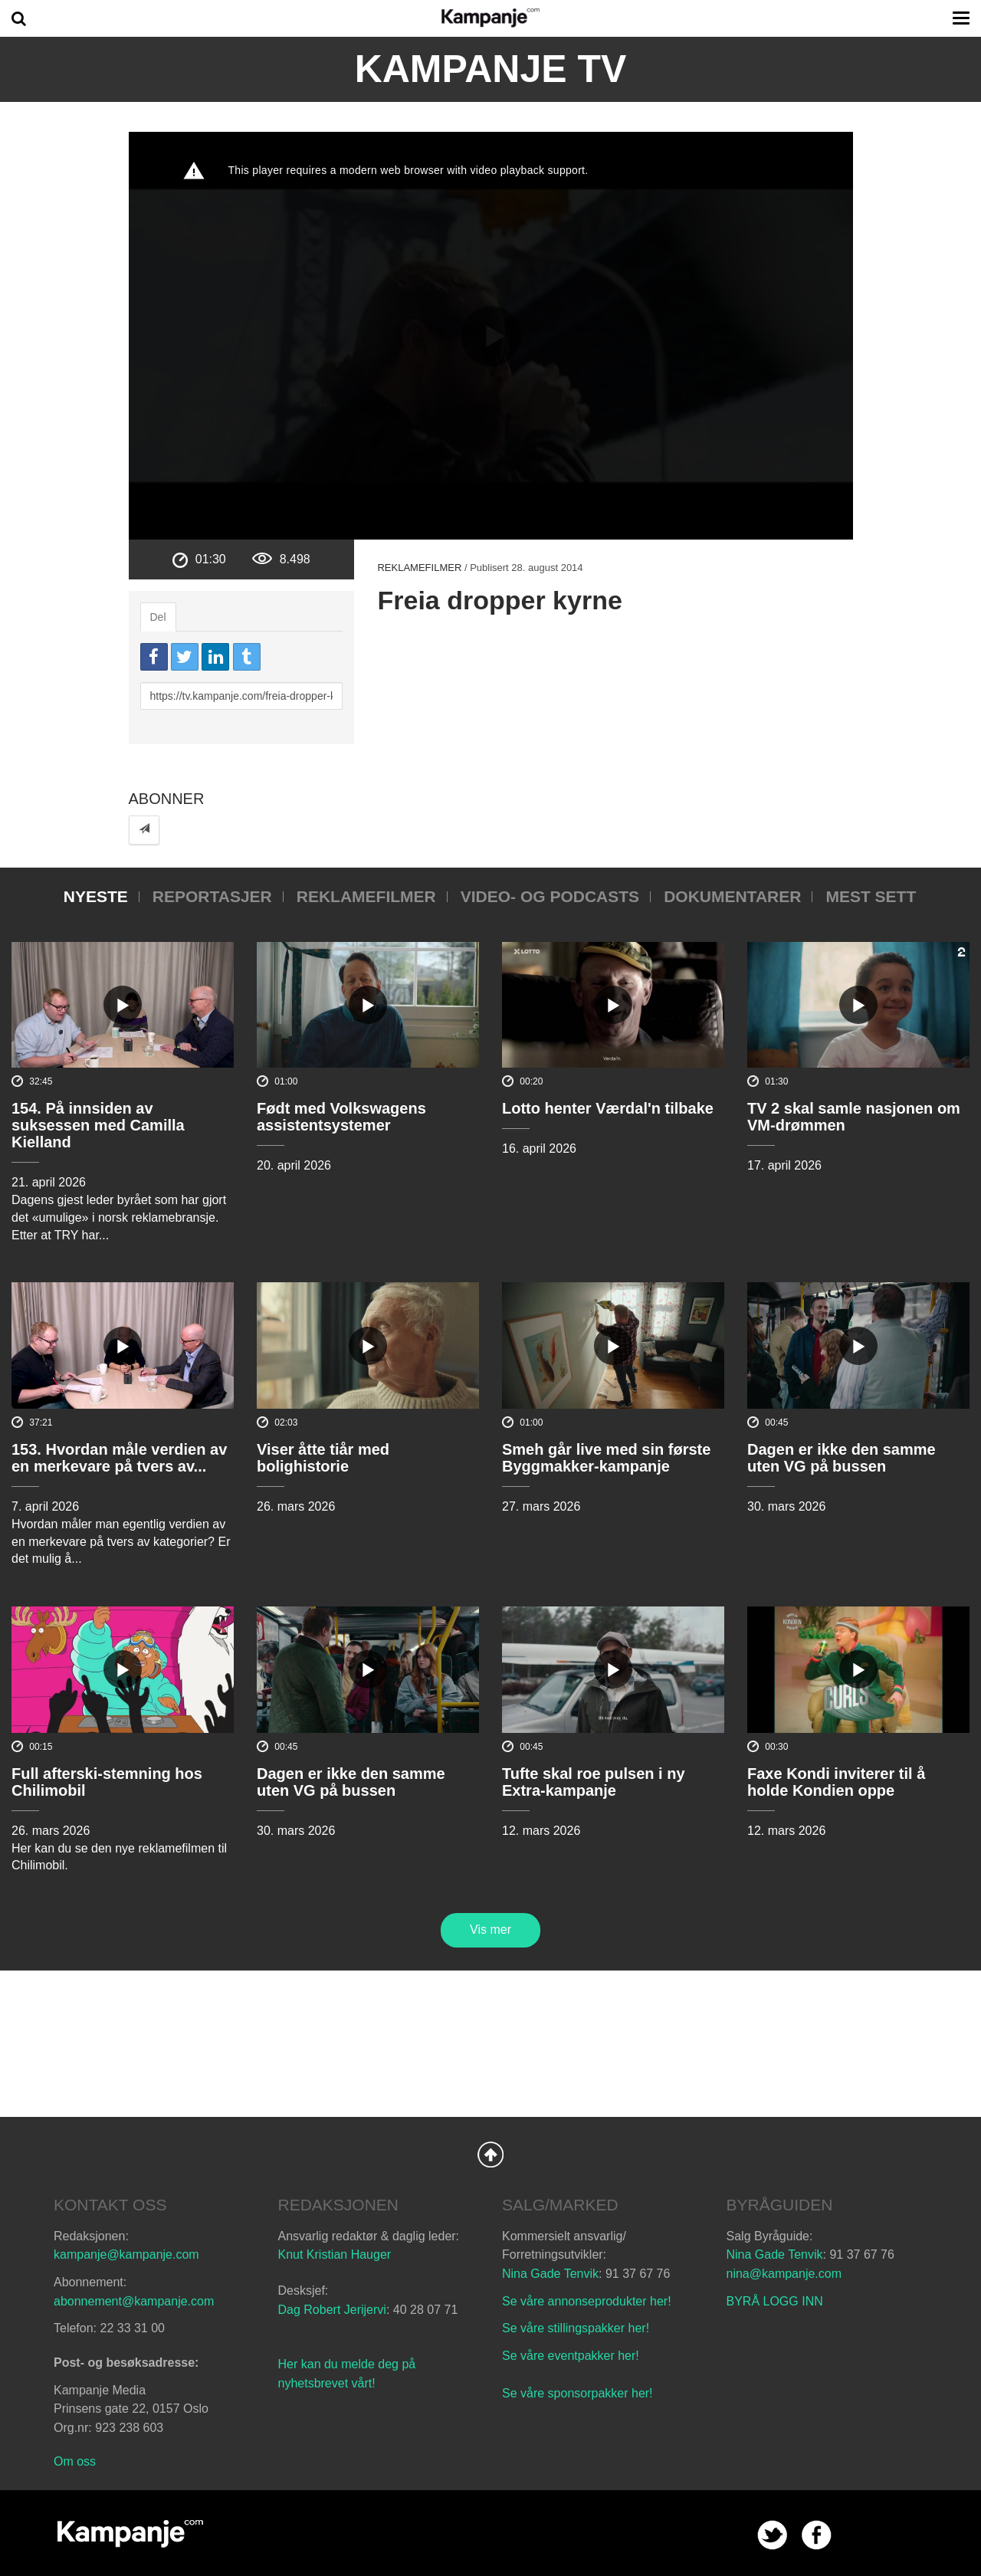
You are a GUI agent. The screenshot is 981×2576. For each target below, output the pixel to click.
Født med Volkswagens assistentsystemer (341, 1117)
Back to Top (490, 2154)
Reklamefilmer (419, 567)
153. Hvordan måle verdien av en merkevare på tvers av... (119, 1458)
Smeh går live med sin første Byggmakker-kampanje (606, 1458)
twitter (772, 2535)
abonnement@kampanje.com (134, 2301)
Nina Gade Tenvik (550, 2273)
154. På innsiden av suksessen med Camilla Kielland (98, 1125)
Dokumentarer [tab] (732, 896)
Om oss (75, 2461)
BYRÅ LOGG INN (775, 2301)
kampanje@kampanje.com (126, 2254)
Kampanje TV (491, 69)
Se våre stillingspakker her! (577, 2328)
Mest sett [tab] (870, 896)
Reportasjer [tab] (212, 896)
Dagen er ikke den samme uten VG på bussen (841, 1458)
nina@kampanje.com (784, 2273)
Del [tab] (158, 617)
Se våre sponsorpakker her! (577, 2393)
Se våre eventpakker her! (570, 2355)
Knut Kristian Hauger (335, 2254)
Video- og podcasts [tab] (550, 896)
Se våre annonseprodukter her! (586, 2301)
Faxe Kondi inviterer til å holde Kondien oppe (836, 1782)
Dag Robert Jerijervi (332, 2309)
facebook (817, 2535)
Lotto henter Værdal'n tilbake (608, 1108)
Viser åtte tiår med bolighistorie (323, 1458)
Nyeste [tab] (96, 896)
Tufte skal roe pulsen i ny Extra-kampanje (593, 1782)
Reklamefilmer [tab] (366, 896)
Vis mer (490, 1929)
